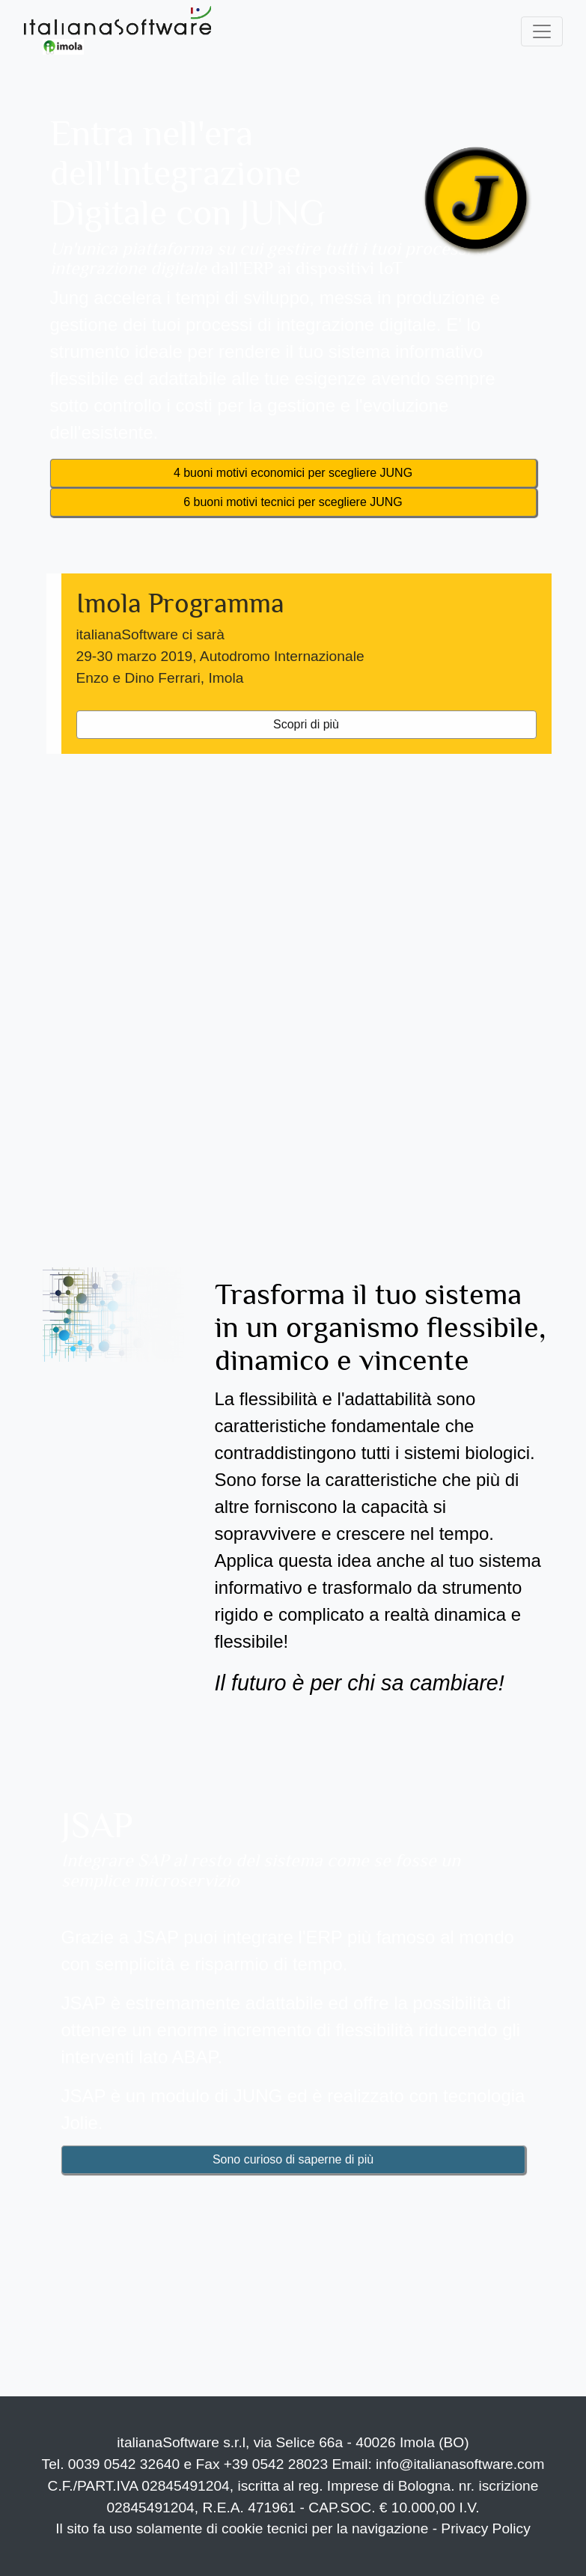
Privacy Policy (485, 2528)
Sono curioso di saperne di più (293, 2159)
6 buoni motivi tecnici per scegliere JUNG (293, 502)
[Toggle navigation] (542, 31)
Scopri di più (306, 724)
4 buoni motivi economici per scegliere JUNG (293, 472)
